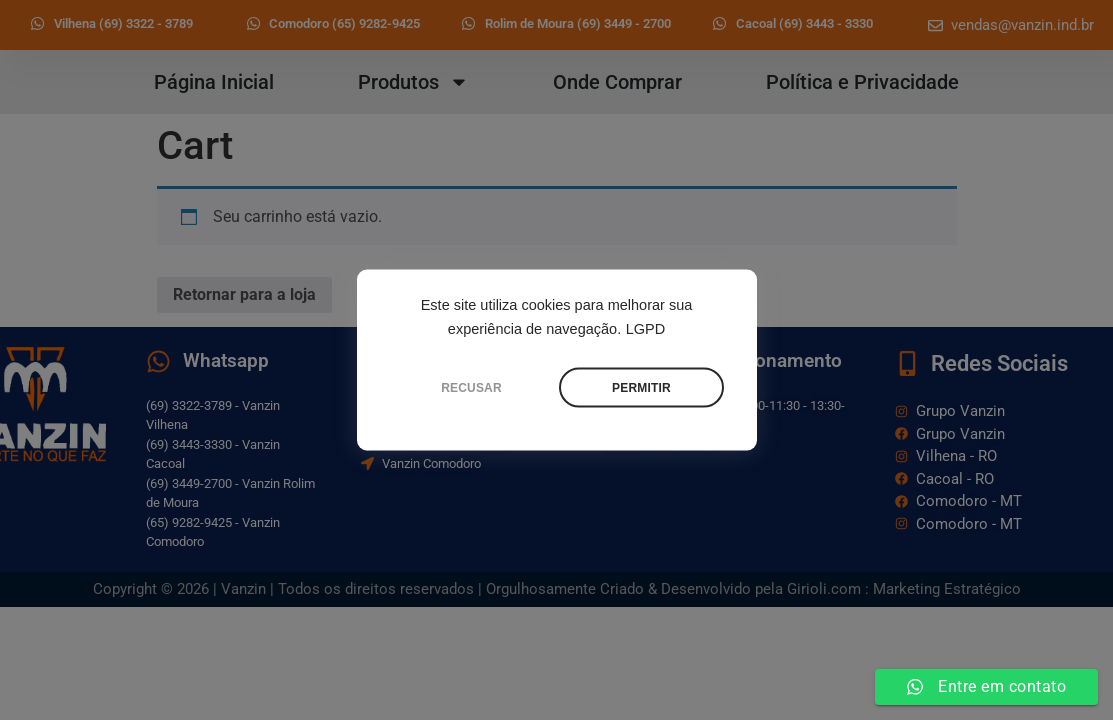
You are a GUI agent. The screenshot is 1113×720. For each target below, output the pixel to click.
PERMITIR (641, 388)
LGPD (646, 329)
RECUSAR (471, 388)
